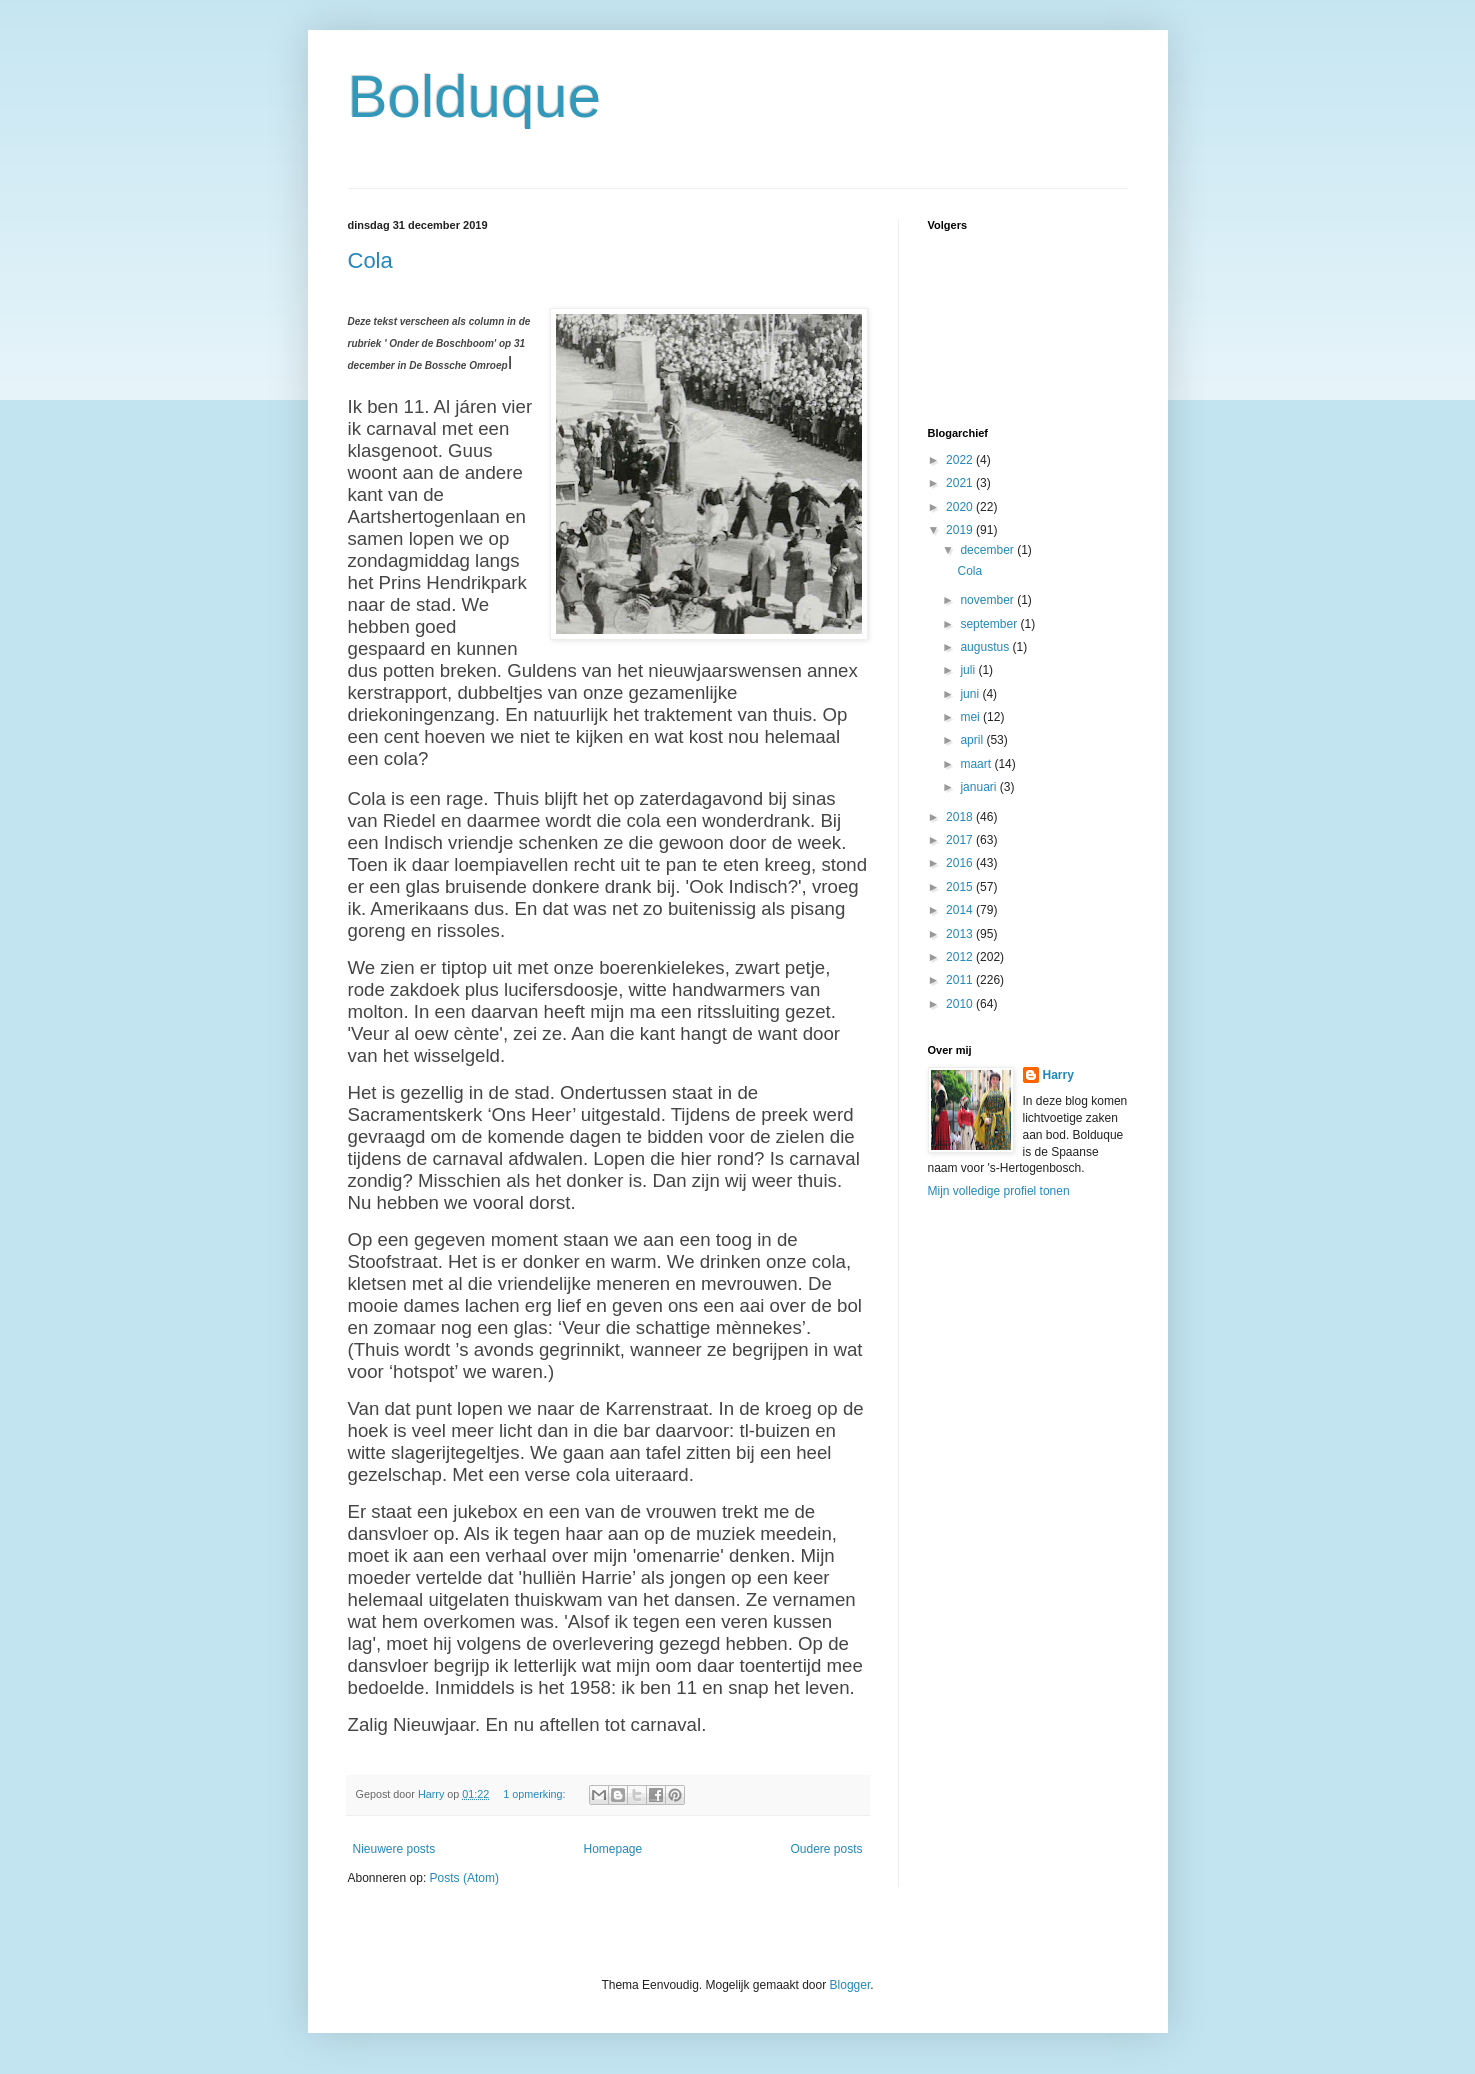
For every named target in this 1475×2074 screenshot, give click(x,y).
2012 (961, 957)
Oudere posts (826, 1849)
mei (971, 717)
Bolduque (475, 96)
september (990, 624)
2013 (961, 934)
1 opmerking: (535, 1794)
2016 (961, 863)
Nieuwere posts (394, 1849)
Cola (370, 260)
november (988, 600)
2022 (961, 460)
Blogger (850, 1985)
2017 (961, 840)
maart (977, 764)
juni (971, 694)
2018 (961, 817)
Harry (1058, 1075)
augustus (986, 647)
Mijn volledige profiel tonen (999, 1191)
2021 (961, 483)
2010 (961, 1004)
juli (969, 670)
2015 (961, 887)
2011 (961, 980)
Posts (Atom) (464, 1878)
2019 (961, 530)
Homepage (612, 1849)
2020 (961, 507)
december (988, 550)
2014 (961, 910)
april (973, 740)
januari (979, 787)
